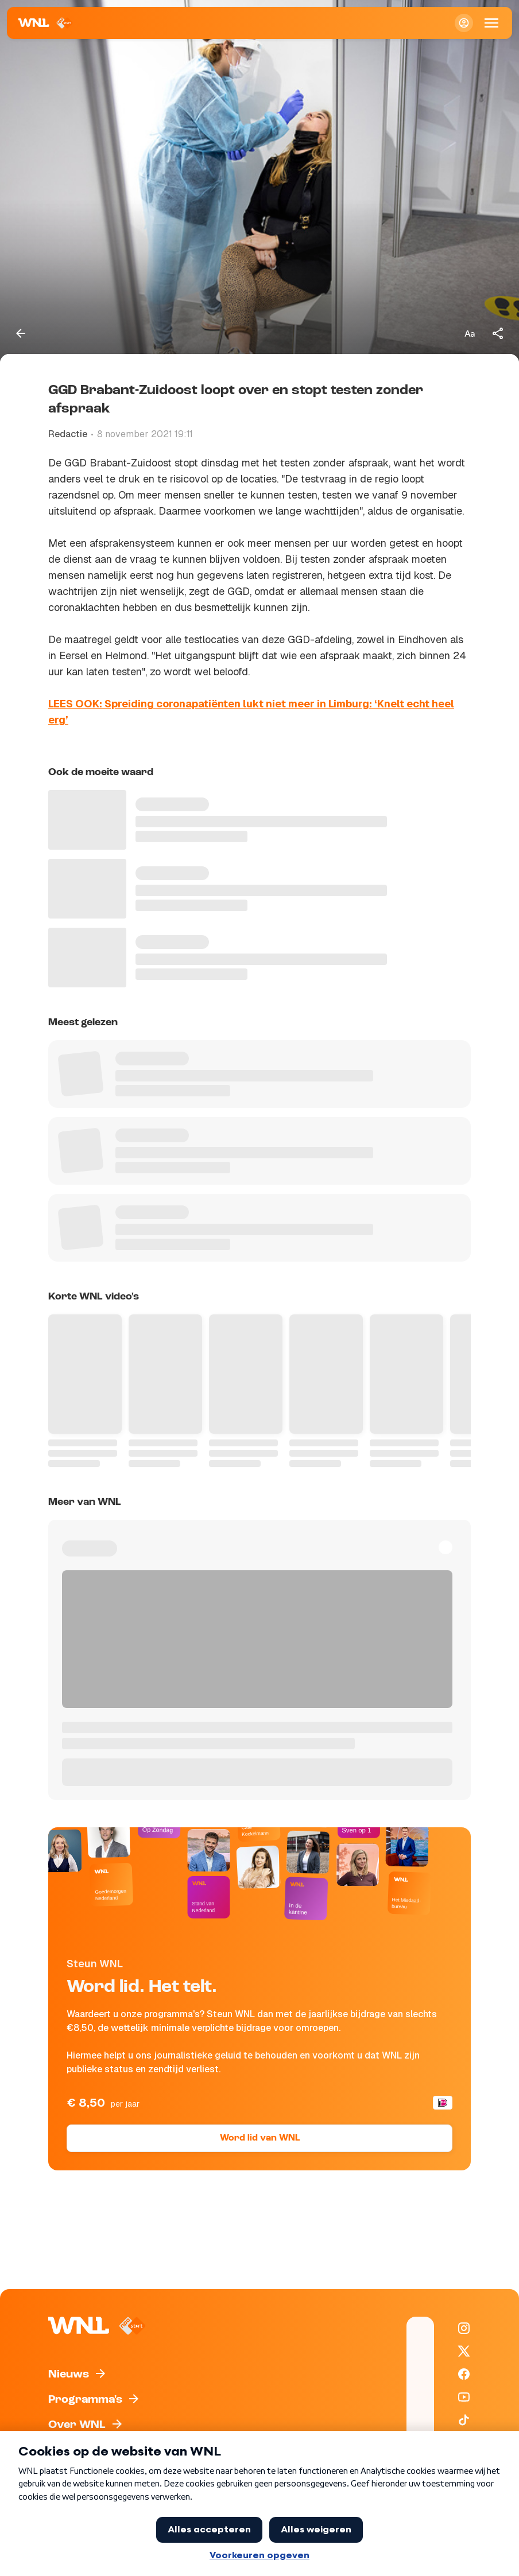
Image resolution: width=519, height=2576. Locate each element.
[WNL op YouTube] (464, 2397)
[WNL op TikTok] (464, 2420)
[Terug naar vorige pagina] (20, 333)
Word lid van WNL (260, 2138)
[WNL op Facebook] (464, 2374)
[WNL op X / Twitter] (464, 2351)
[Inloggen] (464, 23)
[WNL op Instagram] (464, 2328)
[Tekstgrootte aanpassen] (469, 333)
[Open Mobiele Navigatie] (491, 23)
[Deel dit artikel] (498, 333)
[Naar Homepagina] (45, 23)
